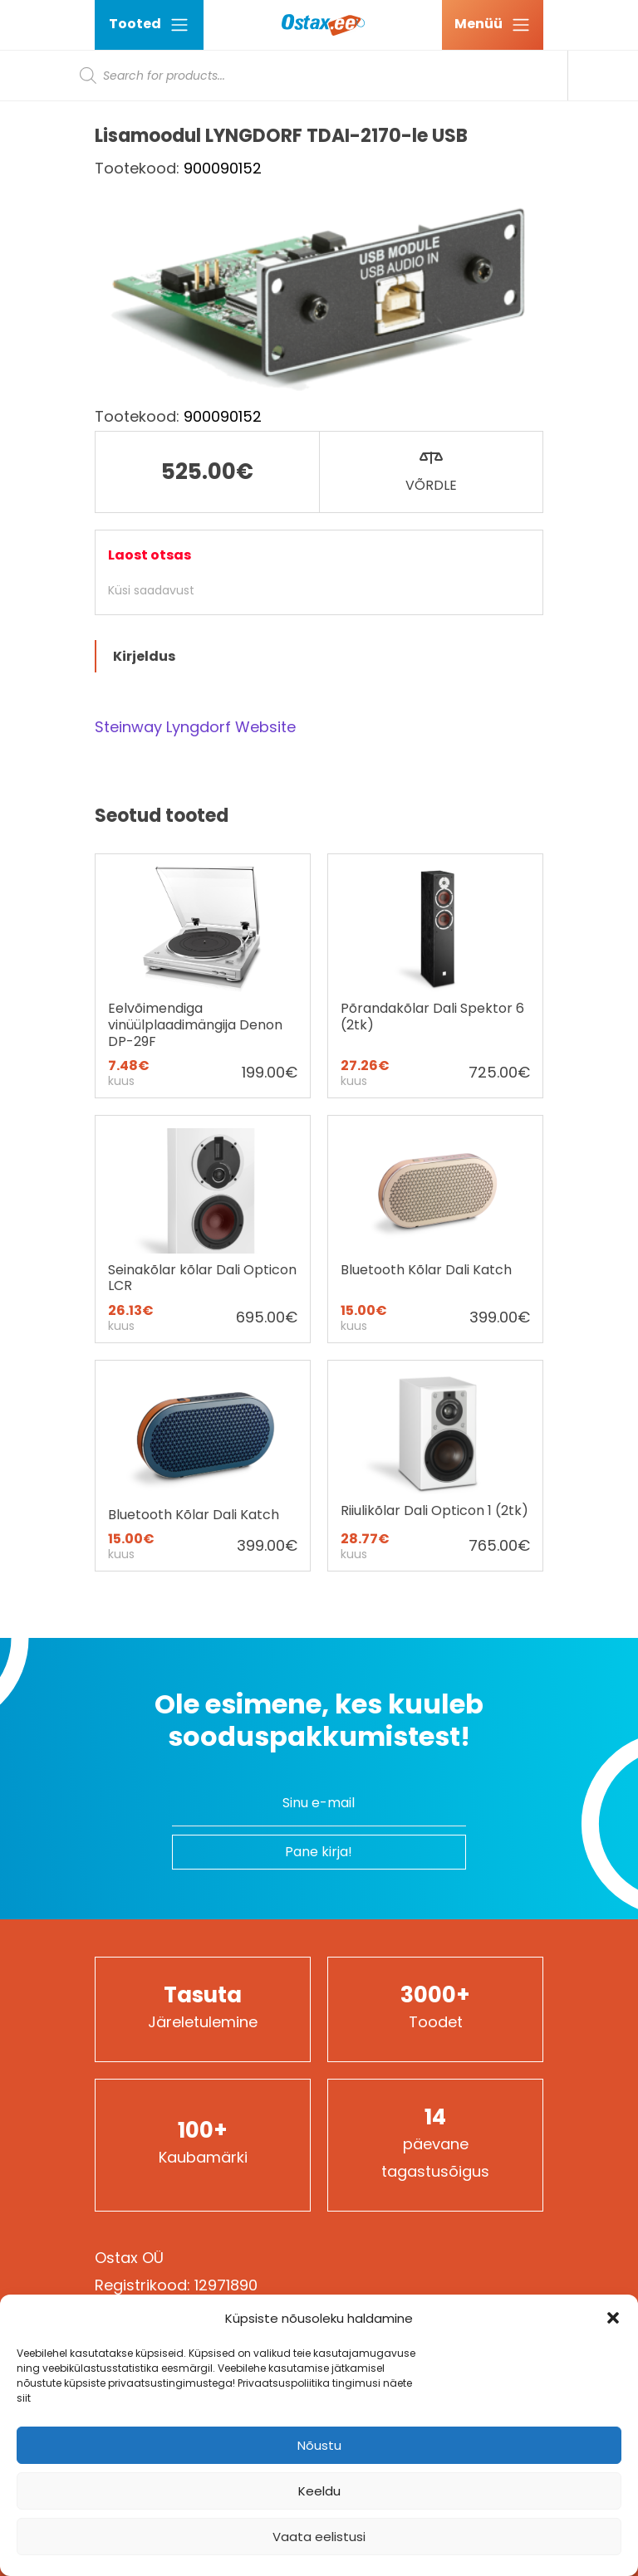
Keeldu (319, 2491)
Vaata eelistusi (319, 2536)
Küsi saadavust (151, 590)
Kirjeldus (144, 656)
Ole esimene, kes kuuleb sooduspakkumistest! (319, 1720)
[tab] (319, 656)
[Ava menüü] (492, 25)
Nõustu (319, 2445)
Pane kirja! (318, 1851)
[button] (613, 2318)
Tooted (149, 24)
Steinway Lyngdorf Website (195, 726)
